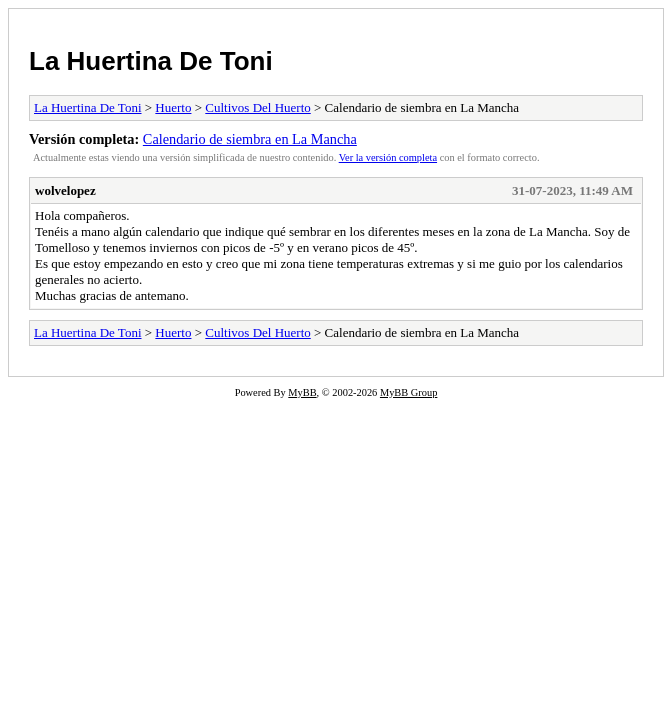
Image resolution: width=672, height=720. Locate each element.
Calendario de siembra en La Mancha (250, 139)
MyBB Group (408, 392)
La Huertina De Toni (151, 61)
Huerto (173, 107)
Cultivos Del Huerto (257, 107)
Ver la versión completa (388, 157)
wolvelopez (65, 190)
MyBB (302, 392)
